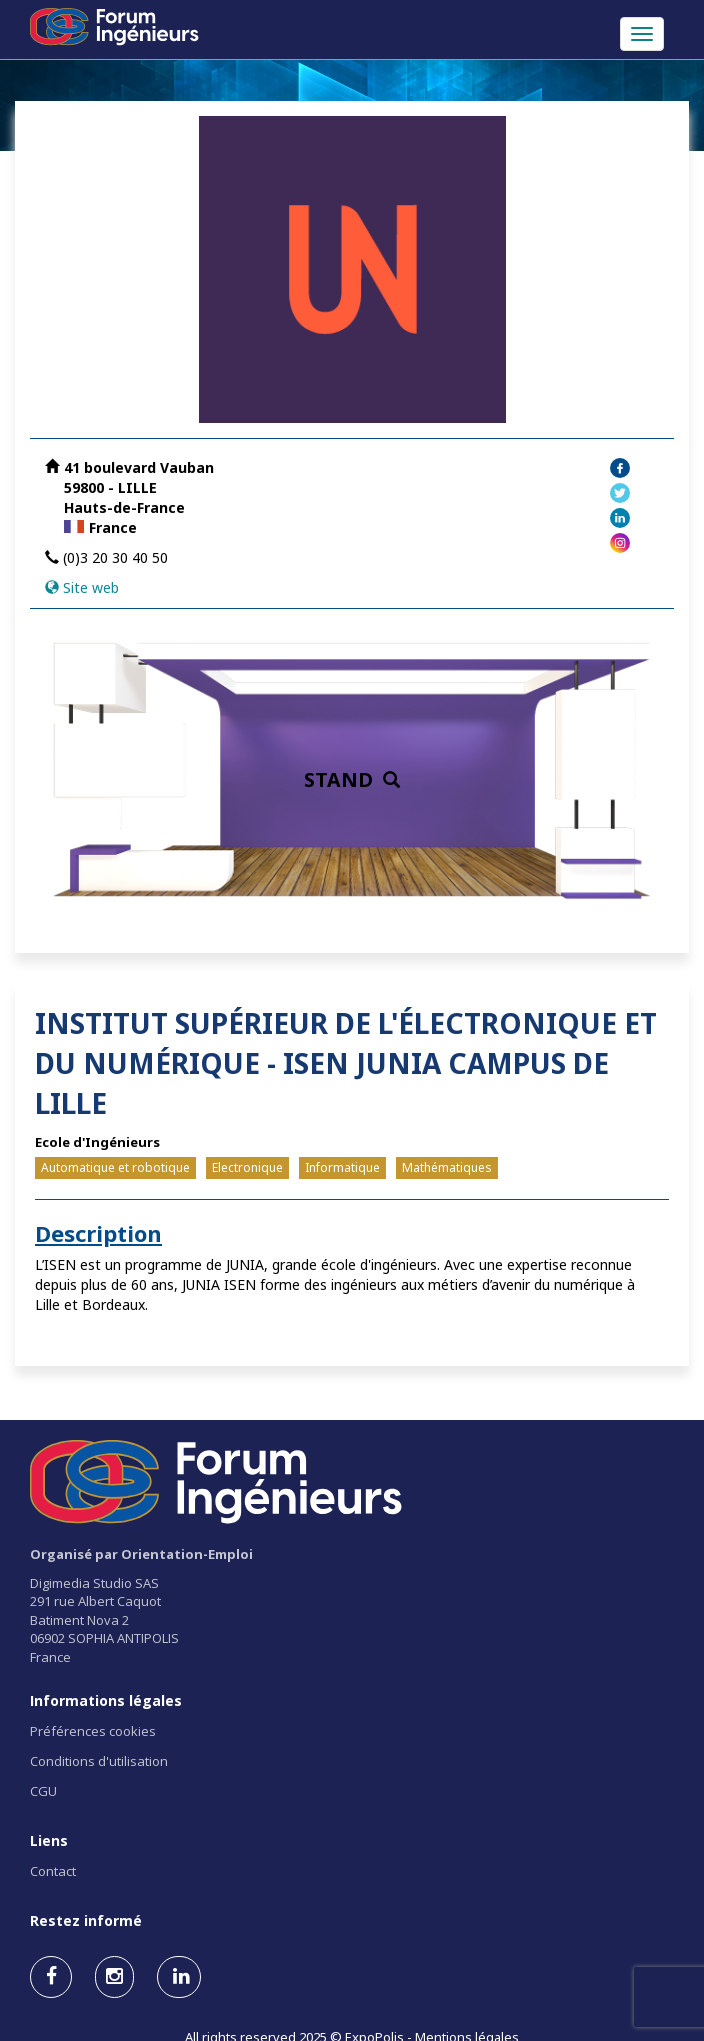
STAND (352, 779)
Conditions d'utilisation (99, 1761)
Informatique (342, 1167)
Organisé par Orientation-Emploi (141, 1554)
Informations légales (106, 1700)
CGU (43, 1791)
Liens (49, 1840)
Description (98, 1233)
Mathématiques (447, 1167)
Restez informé (86, 1920)
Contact (53, 1871)
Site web (91, 587)
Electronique (247, 1167)
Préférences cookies (93, 1731)
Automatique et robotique (115, 1167)
